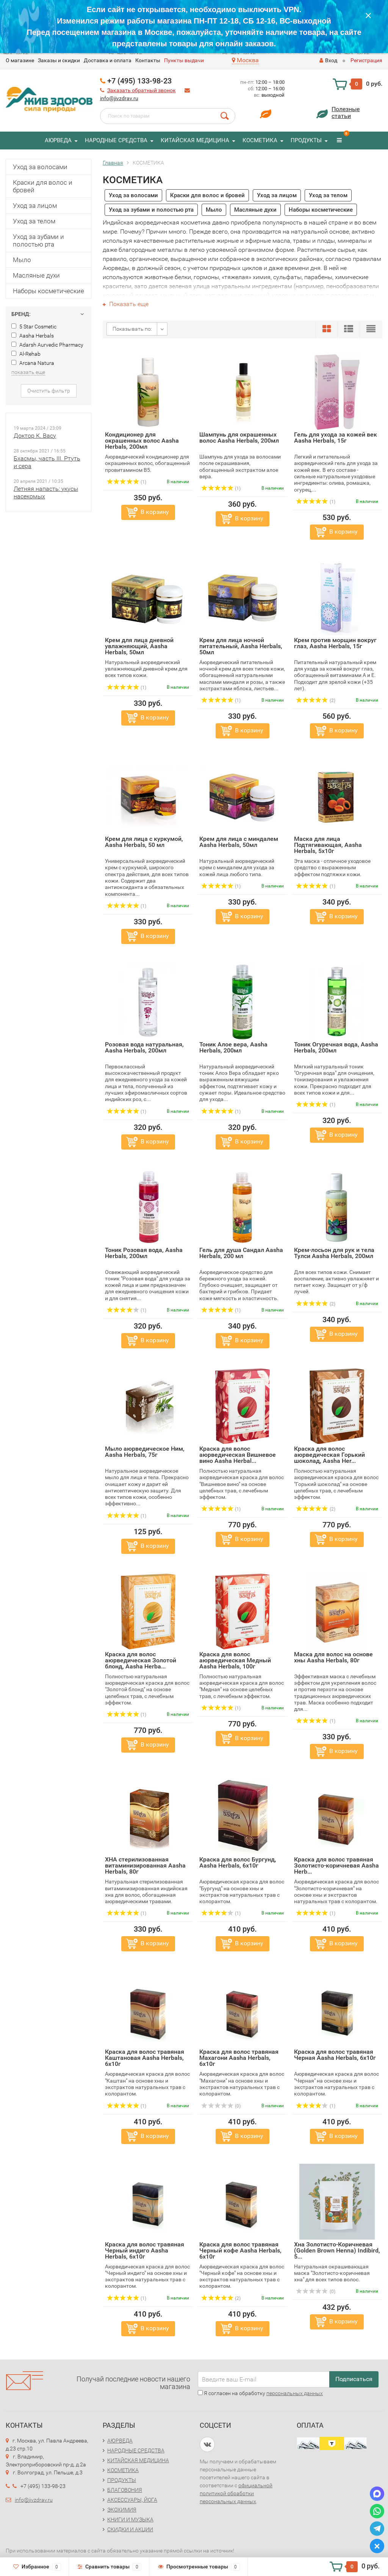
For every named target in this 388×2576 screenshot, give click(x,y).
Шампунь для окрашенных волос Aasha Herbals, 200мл (239, 437)
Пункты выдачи (184, 60)
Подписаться (353, 2379)
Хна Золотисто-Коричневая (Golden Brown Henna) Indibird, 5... (337, 2250)
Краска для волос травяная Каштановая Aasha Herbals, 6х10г (144, 2057)
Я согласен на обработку (260, 2393)
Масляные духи (36, 275)
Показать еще (126, 304)
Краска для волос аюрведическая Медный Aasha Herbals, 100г (235, 1660)
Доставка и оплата (107, 60)
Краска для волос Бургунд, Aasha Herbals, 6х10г (237, 1862)
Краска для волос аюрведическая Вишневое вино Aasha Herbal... (237, 1454)
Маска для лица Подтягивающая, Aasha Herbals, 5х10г (328, 844)
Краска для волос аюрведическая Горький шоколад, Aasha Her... (329, 1454)
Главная (113, 163)
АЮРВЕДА (58, 140)
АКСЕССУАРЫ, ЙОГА (132, 2500)
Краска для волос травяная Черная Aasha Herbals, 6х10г (335, 2054)
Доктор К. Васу (35, 435)
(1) (126, 482)
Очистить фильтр (48, 391)
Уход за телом (34, 221)
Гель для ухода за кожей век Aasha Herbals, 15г (335, 437)
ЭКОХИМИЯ (121, 2510)
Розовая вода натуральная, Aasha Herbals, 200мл (144, 1047)
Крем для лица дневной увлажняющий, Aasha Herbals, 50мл (139, 646)
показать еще (28, 372)
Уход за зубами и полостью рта (38, 240)
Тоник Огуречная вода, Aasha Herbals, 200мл (336, 1047)
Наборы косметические (48, 291)
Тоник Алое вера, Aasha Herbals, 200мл (233, 1047)
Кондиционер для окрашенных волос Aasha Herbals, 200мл (142, 440)
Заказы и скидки (59, 60)
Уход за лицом (35, 205)
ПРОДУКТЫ (306, 140)
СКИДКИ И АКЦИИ (130, 2529)
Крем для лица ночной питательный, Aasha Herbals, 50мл (240, 646)
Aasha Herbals (32, 336)
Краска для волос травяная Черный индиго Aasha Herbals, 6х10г (144, 2250)
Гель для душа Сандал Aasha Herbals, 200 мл (241, 1253)
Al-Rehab (26, 354)
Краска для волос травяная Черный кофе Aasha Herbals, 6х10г (240, 2250)
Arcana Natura (32, 363)
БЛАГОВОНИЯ (124, 2490)
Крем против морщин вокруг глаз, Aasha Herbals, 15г (335, 643)
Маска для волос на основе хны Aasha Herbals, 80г (333, 1657)
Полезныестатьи (346, 112)
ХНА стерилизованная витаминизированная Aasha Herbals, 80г (145, 1865)
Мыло (22, 260)
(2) (315, 700)
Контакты (147, 60)
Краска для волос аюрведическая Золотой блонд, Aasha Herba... (140, 1660)
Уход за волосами (40, 167)
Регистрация (366, 60)
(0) (221, 2106)
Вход (328, 60)
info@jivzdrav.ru (119, 98)
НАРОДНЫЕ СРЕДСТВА (116, 140)
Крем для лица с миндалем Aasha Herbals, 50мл (238, 841)
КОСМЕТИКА (259, 140)
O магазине (20, 60)
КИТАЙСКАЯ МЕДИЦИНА (195, 140)
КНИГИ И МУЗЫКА (130, 2519)
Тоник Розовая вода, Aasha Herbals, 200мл (144, 1253)
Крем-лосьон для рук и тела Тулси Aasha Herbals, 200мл (334, 1253)
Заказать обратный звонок (141, 90)
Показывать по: (132, 329)
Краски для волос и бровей (42, 186)
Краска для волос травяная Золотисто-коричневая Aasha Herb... (336, 1865)
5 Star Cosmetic (33, 327)
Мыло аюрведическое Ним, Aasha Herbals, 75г (145, 1451)
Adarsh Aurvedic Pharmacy (47, 345)
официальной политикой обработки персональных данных (236, 2493)
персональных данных (294, 2393)
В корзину (155, 511)
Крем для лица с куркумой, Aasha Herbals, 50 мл (144, 841)
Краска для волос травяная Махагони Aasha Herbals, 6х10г (238, 2057)
